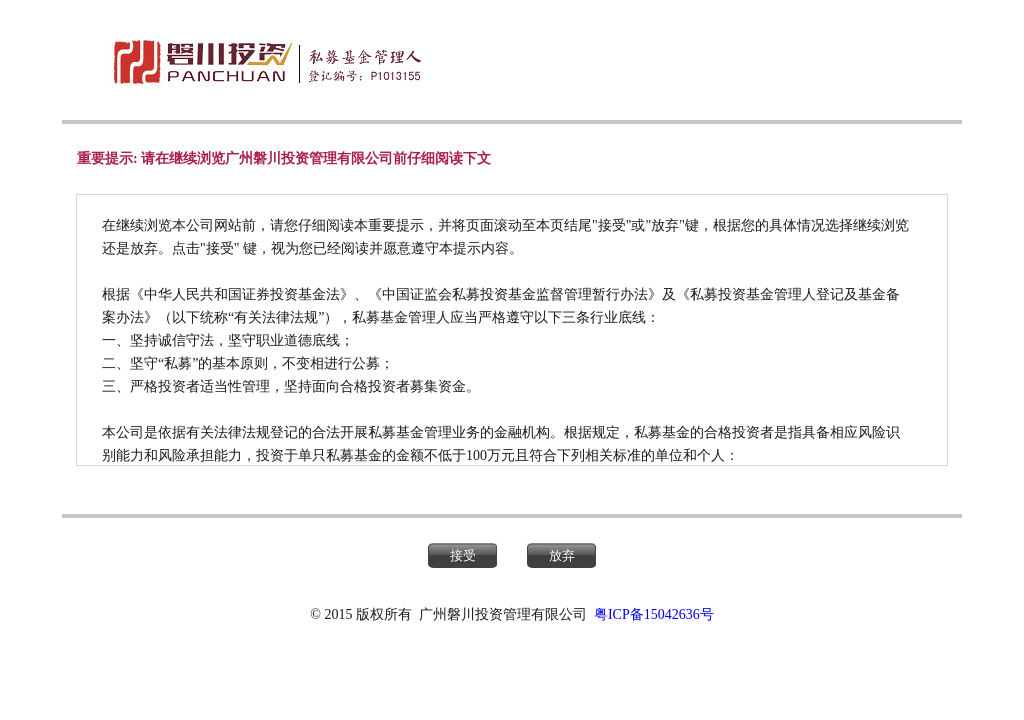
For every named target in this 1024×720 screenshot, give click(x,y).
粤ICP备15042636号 (654, 614)
